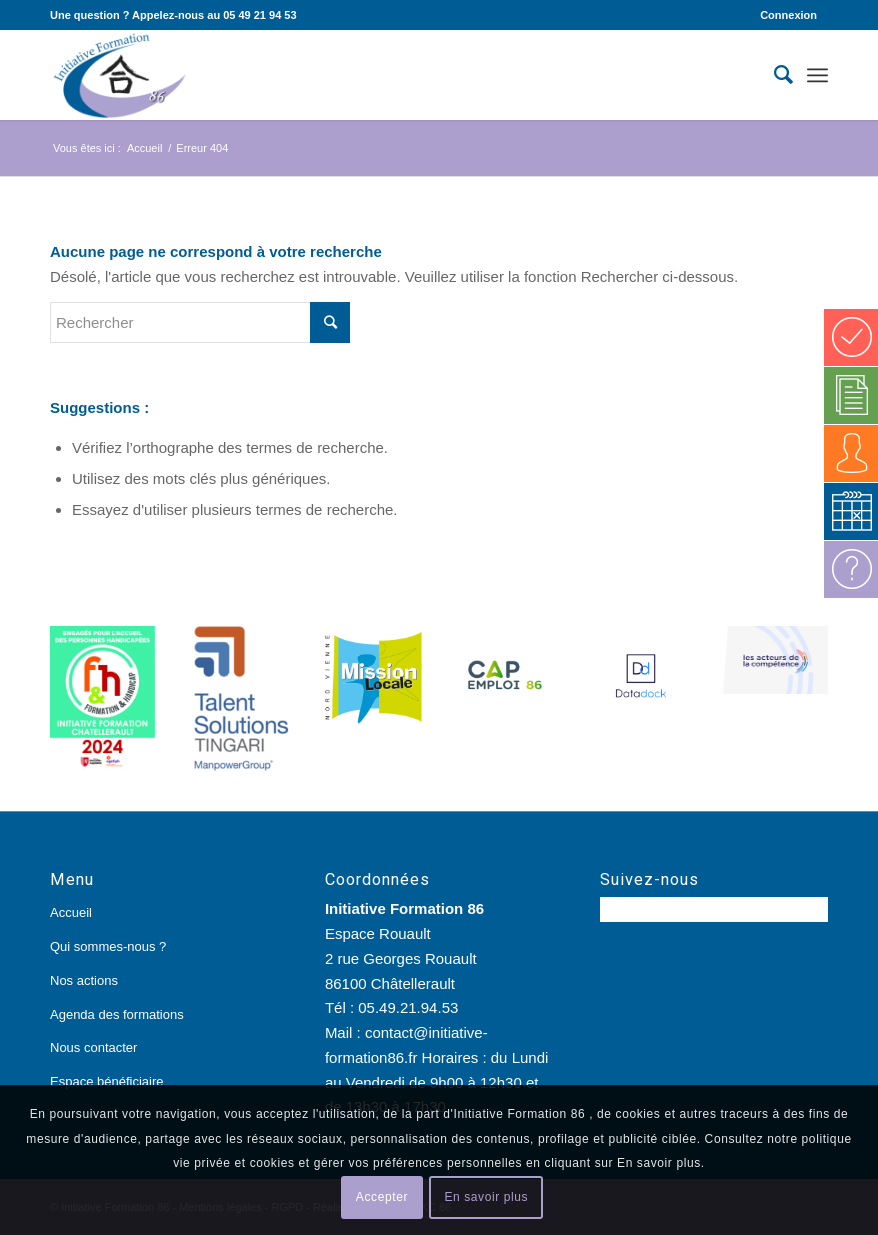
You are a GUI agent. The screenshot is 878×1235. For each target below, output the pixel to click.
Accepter (382, 1197)
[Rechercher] (773, 75)
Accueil (71, 912)
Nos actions (84, 980)
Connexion (788, 15)
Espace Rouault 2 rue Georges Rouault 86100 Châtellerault (401, 958)
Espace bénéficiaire (106, 1081)
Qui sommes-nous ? (108, 946)
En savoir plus (486, 1197)
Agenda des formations (117, 1014)
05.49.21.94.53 (408, 1007)
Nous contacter (93, 1047)
